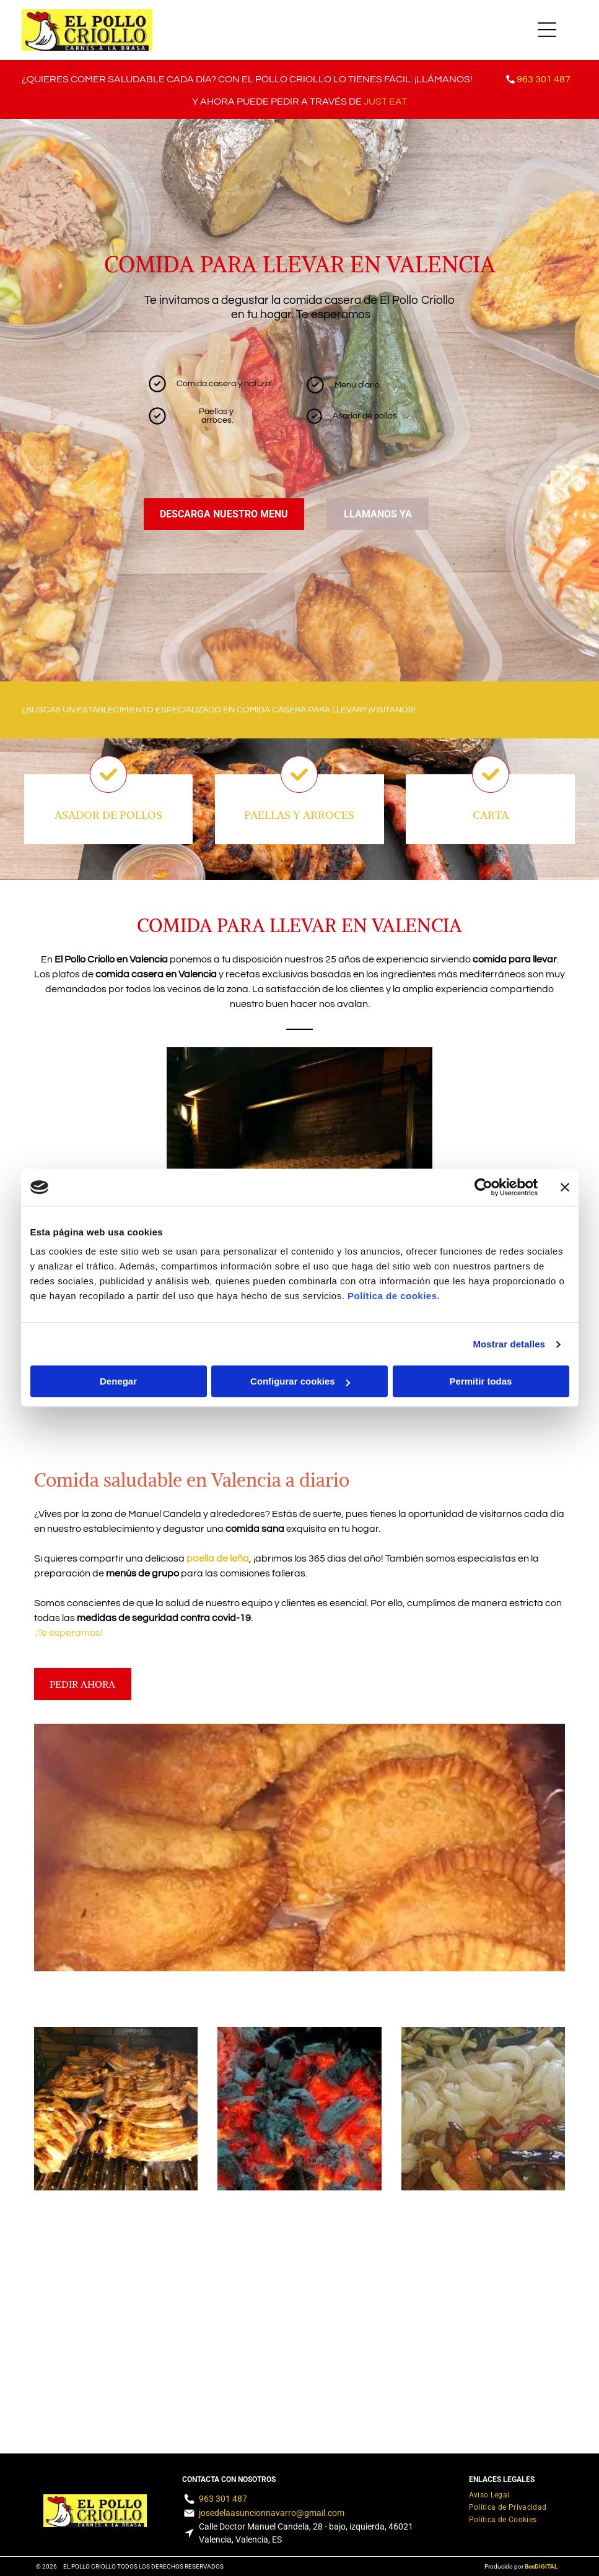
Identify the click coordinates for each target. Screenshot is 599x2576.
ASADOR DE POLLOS (108, 815)
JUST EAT (385, 101)
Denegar (118, 1382)
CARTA (491, 815)
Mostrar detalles (509, 1344)
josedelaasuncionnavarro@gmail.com (271, 2513)
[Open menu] (547, 29)
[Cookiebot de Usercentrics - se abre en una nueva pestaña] (483, 1187)
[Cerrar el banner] (565, 1187)
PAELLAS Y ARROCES (299, 815)
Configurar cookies (300, 1382)
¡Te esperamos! (69, 1633)
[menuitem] (489, 2493)
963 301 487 (223, 2499)
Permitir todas (481, 1382)
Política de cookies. (394, 1296)
